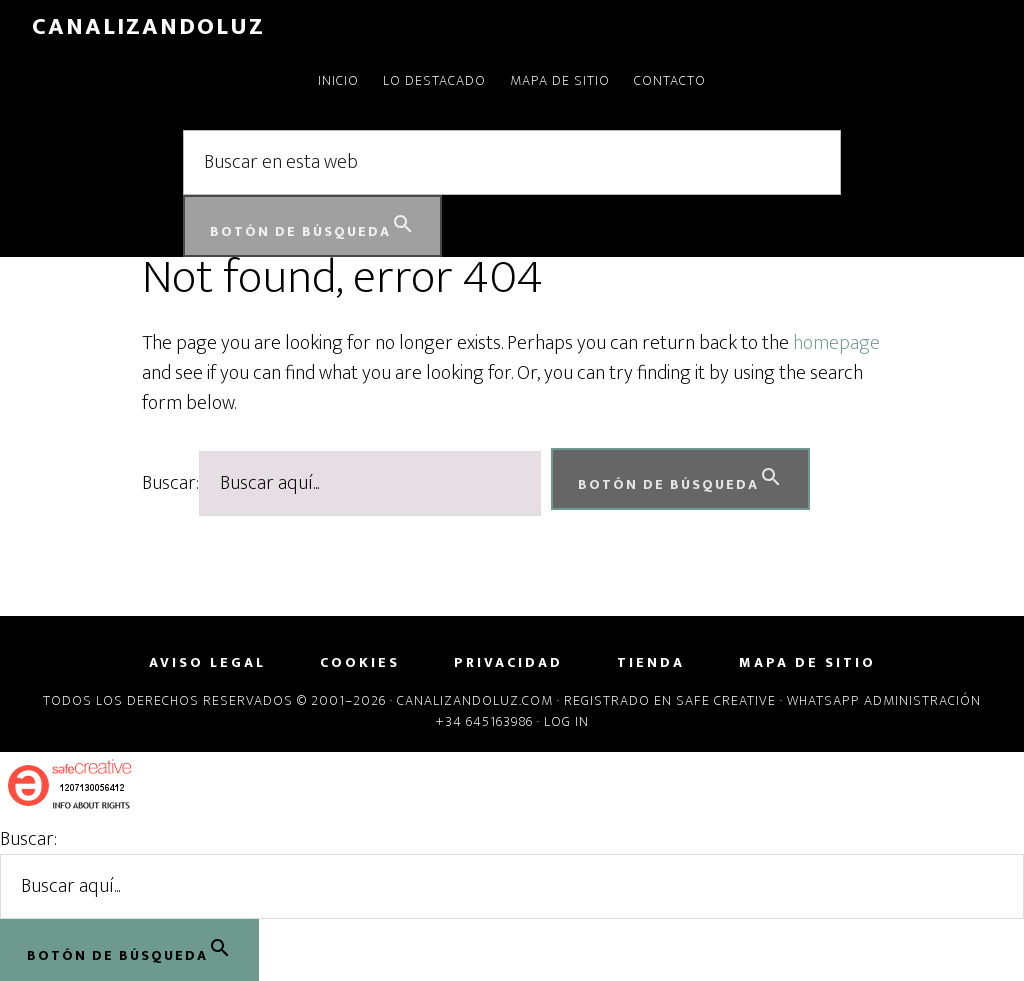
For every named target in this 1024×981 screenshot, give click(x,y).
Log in (566, 721)
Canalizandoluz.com (475, 700)
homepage (836, 343)
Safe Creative (726, 700)
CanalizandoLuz (148, 27)
